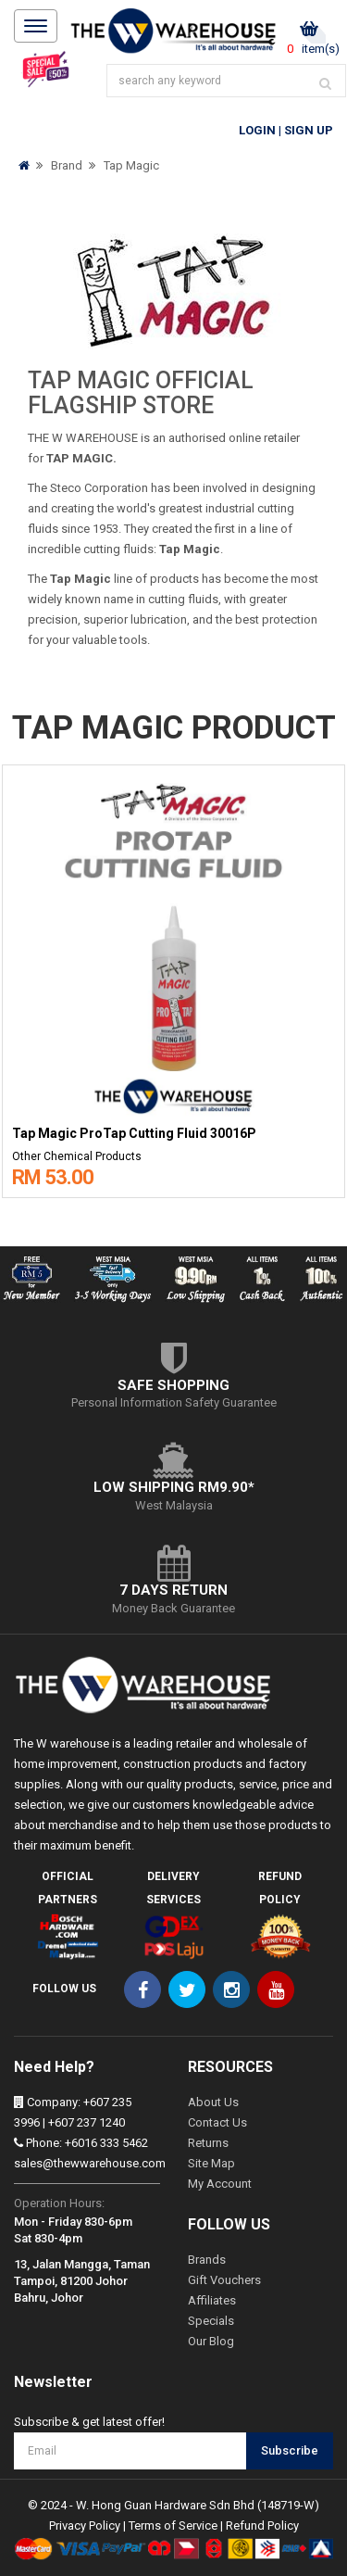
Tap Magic (131, 165)
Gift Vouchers (224, 2280)
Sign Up (308, 130)
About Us (213, 2102)
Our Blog (211, 2341)
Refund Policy (262, 2525)
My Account (220, 2184)
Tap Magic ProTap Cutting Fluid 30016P (134, 1134)
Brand (66, 165)
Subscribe (289, 2450)
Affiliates (212, 2300)
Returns (208, 2143)
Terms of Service (173, 2525)
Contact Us (217, 2122)
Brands (207, 2260)
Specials (211, 2321)
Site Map (211, 2163)
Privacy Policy (84, 2525)
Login (257, 130)
